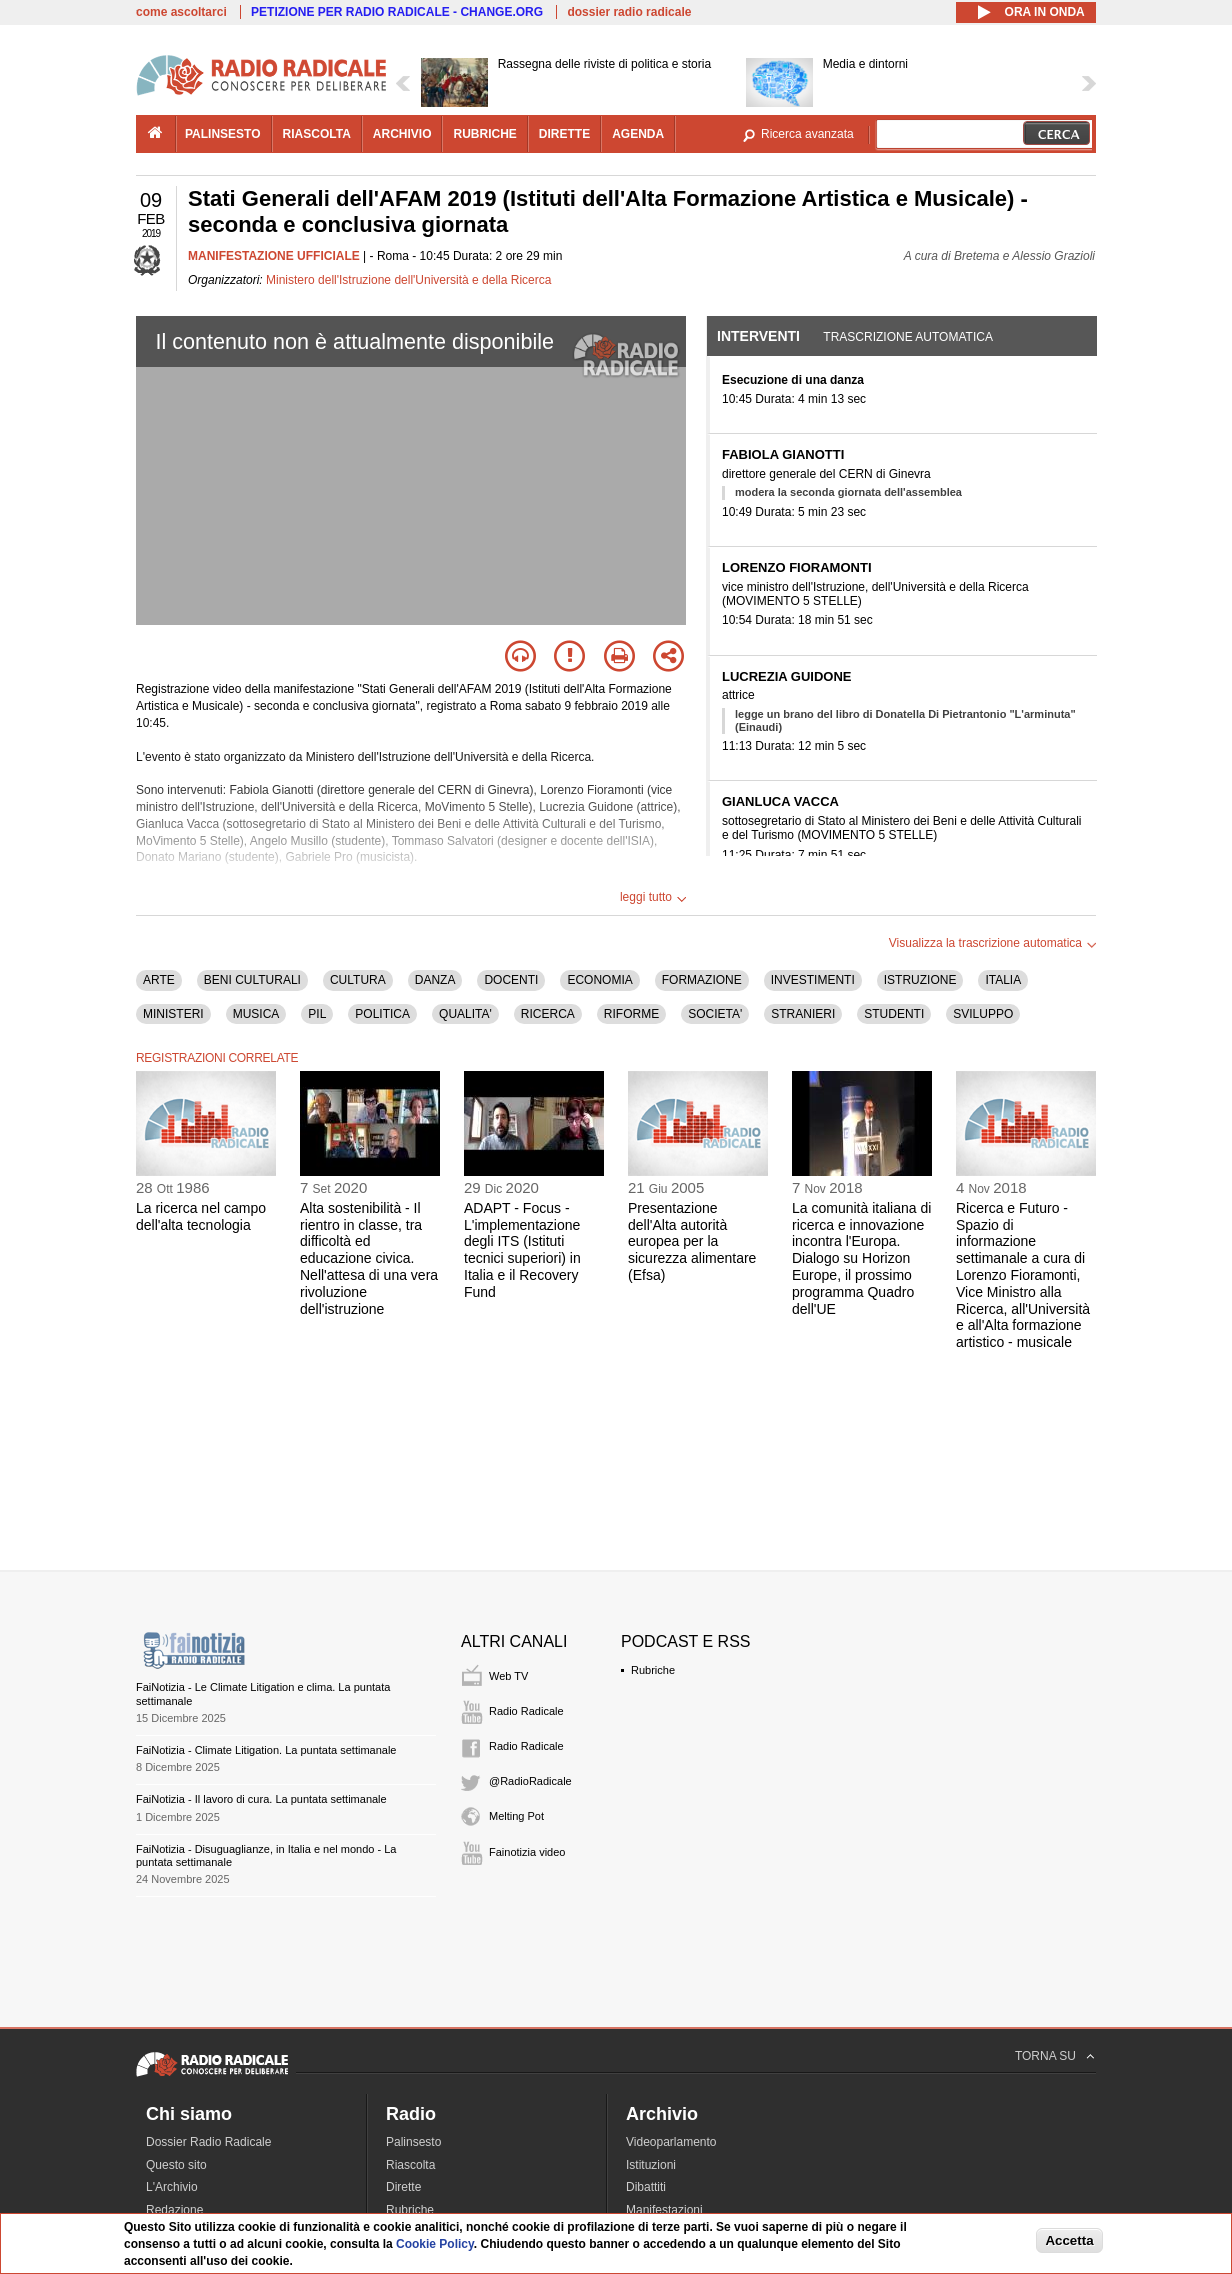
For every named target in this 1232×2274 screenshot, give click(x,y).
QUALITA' (465, 1014)
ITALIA (1003, 980)
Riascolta (410, 2165)
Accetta (1069, 2240)
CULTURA (358, 980)
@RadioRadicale (530, 1781)
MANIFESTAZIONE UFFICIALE (274, 256)
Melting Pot (516, 1816)
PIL (317, 1014)
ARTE (159, 980)
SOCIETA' (715, 1014)
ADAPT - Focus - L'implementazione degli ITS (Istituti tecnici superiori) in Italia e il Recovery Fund (522, 1250)
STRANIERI (803, 1014)
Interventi (758, 336)
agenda (638, 134)
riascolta (317, 134)
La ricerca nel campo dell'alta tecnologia (201, 1216)
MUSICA (256, 1014)
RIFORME (631, 1014)
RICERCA (548, 1014)
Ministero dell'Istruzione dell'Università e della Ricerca (408, 280)
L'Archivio (172, 2187)
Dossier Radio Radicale (208, 2142)
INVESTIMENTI (813, 980)
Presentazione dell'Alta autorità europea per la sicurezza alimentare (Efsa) (692, 1241)
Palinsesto (413, 2142)
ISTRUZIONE (920, 980)
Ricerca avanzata (807, 134)
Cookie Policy (435, 2244)
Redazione (174, 2210)
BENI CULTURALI (252, 980)
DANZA (435, 980)
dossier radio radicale (629, 12)
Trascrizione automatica (908, 337)
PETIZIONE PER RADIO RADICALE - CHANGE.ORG (397, 12)
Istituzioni (651, 2165)
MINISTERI (173, 1014)
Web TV (508, 1676)
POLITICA (382, 1014)
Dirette (403, 2187)
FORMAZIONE (702, 980)
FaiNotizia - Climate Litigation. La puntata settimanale (266, 1750)
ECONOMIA (599, 980)
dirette (564, 134)
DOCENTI (511, 980)
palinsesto (223, 134)
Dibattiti (646, 2187)
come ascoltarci (181, 12)
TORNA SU (1045, 2056)
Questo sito (176, 2165)
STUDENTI (894, 1014)
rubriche (484, 134)
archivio (402, 134)
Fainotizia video (527, 1852)
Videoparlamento (671, 2142)
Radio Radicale (526, 1711)
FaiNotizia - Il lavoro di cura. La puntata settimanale (261, 1799)
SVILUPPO (983, 1014)
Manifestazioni (664, 2210)
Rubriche (653, 1670)
